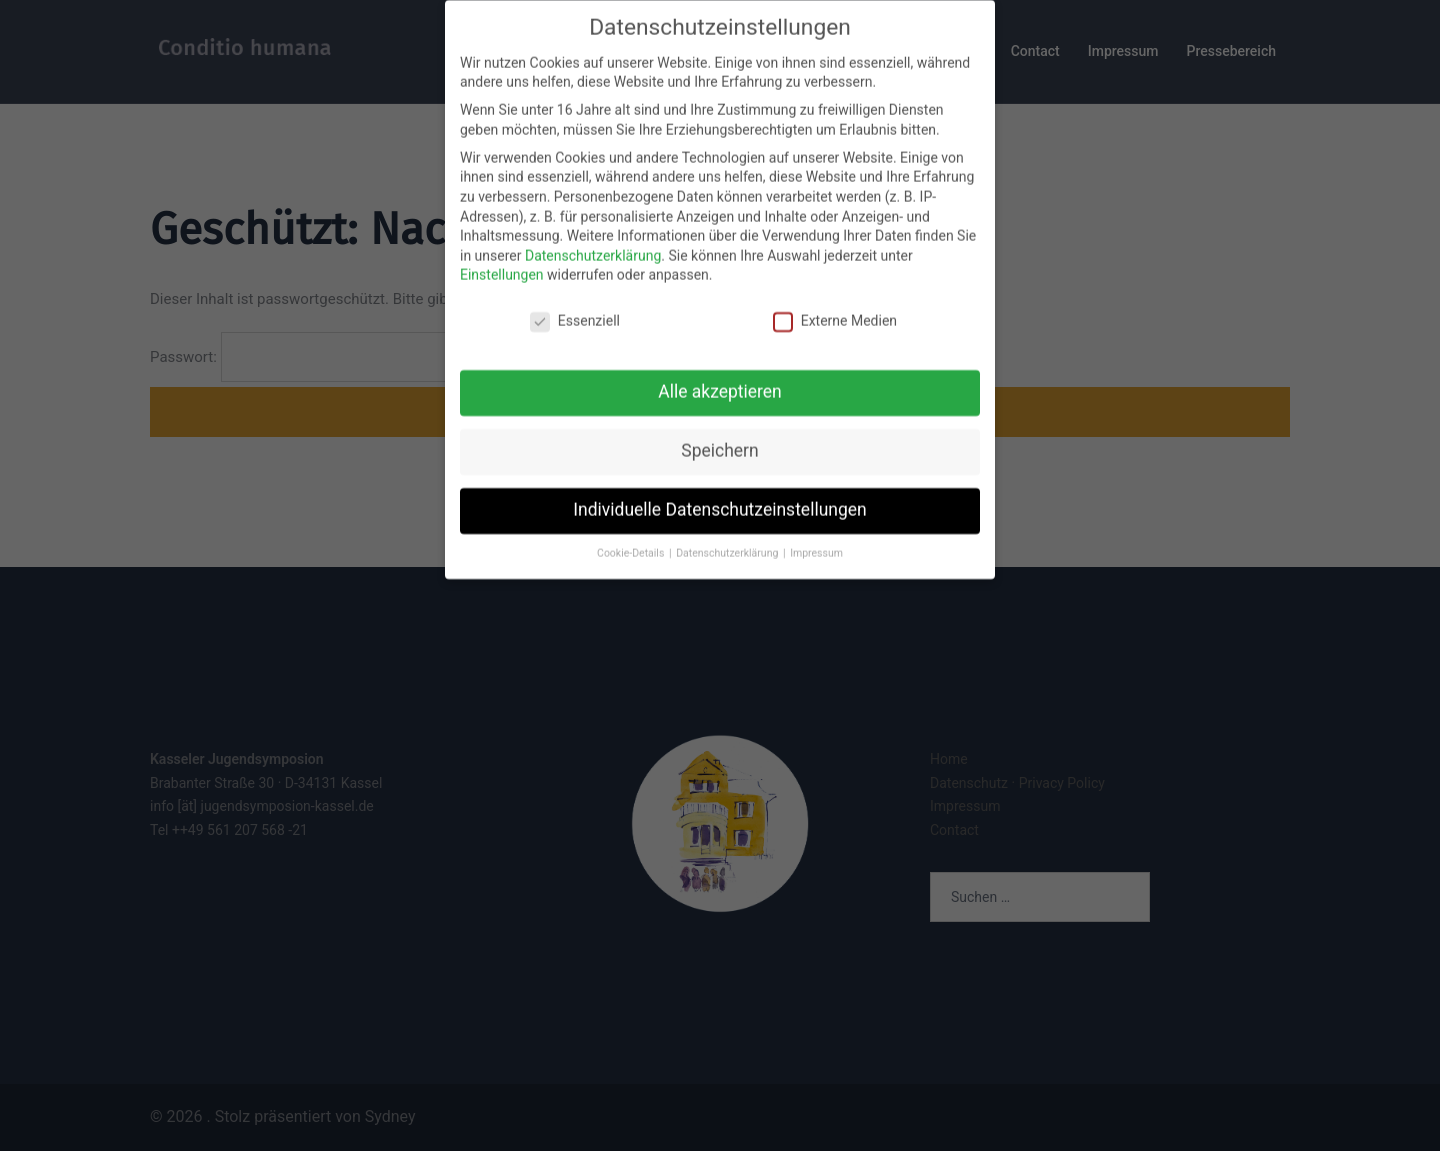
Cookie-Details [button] (632, 527)
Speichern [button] (719, 425)
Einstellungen (502, 249)
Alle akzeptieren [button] (720, 366)
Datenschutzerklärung (593, 229)
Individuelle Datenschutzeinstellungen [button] (719, 484)
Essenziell (575, 295)
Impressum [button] (816, 527)
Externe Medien (835, 295)
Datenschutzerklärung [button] (728, 527)
